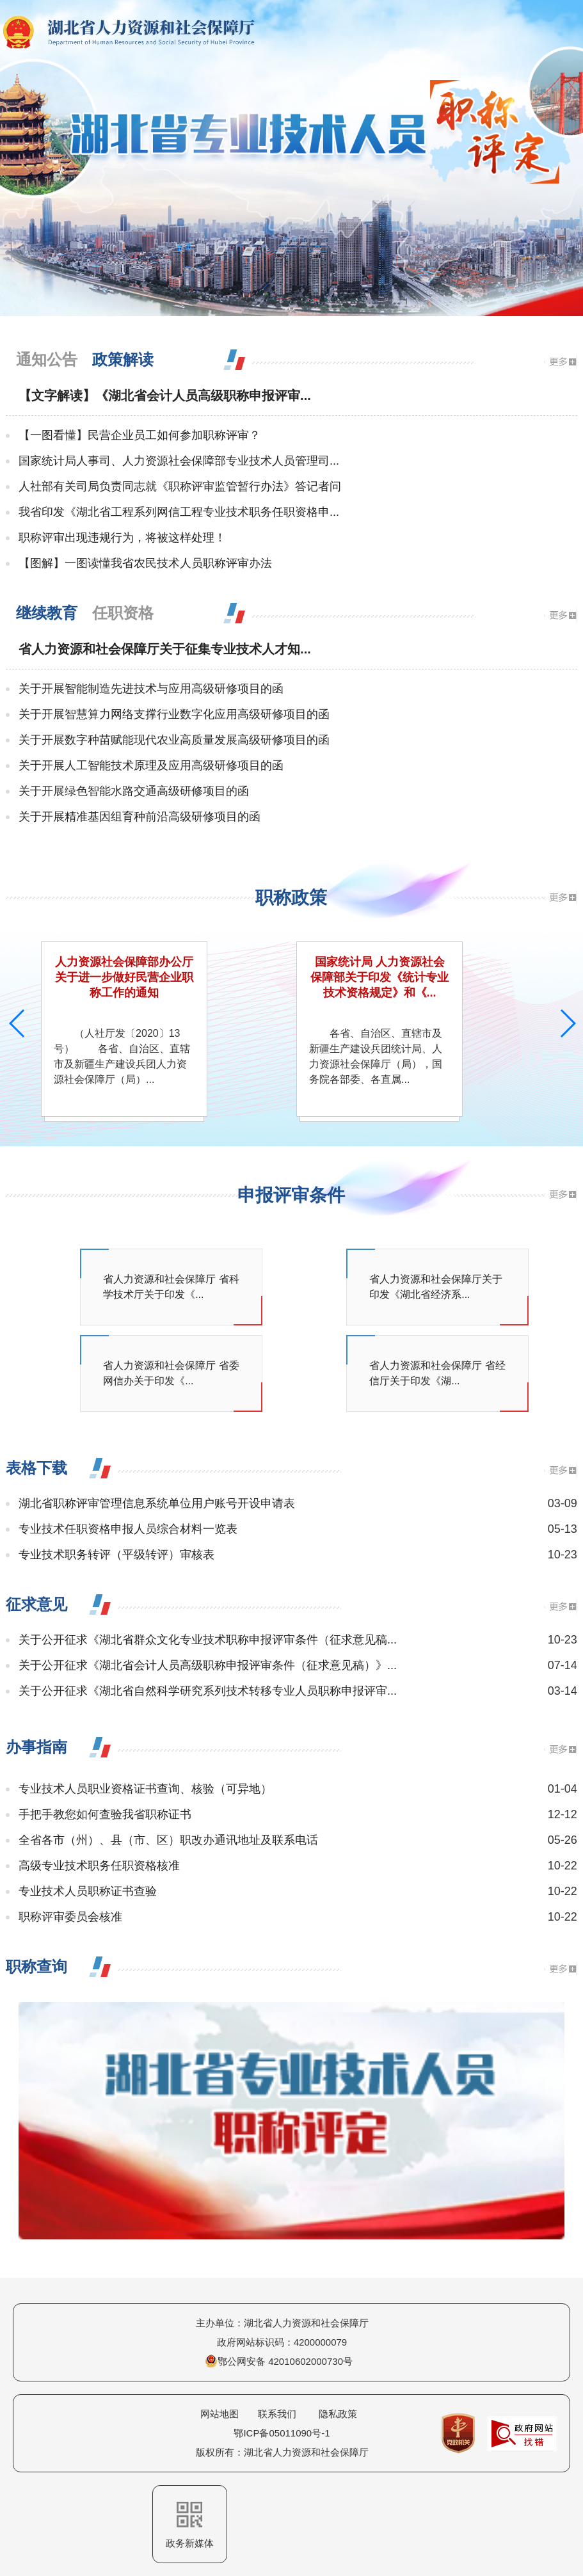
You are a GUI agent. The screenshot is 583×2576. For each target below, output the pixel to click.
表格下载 (36, 1467)
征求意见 (36, 1604)
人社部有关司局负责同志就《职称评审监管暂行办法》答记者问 (180, 486)
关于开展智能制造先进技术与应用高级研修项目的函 (151, 688)
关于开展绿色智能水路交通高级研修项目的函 (134, 791)
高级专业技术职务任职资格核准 (99, 1865)
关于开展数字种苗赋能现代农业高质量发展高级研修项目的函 (174, 739)
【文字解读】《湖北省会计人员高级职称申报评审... (165, 395)
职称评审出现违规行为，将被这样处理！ (122, 537)
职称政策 (291, 898)
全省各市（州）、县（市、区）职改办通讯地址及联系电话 (168, 1840)
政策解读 (123, 359)
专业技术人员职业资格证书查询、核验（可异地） (145, 1788)
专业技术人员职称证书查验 (88, 1891)
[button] (567, 1023)
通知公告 (46, 359)
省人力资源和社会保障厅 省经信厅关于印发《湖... (437, 1373)
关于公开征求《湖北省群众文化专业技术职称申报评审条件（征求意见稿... (208, 1639)
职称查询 (36, 1966)
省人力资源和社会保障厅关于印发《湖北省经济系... (435, 1287)
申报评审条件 (291, 1195)
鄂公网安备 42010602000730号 (279, 2361)
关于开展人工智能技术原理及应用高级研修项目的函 (151, 765)
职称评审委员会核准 (70, 1916)
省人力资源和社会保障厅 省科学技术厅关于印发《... (171, 1287)
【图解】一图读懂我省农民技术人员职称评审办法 (145, 563)
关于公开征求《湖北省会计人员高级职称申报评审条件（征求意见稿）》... (208, 1665)
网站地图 (219, 2413)
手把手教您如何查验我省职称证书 (105, 1814)
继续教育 (46, 612)
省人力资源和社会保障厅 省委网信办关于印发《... (171, 1373)
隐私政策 (338, 2413)
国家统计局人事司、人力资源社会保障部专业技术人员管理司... (179, 460)
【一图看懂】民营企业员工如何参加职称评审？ (139, 435)
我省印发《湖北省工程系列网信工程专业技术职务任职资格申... (179, 512)
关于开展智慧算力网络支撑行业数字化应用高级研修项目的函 (174, 714)
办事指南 (36, 1747)
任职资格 (123, 612)
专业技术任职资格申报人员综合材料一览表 (128, 1529)
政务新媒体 (190, 2525)
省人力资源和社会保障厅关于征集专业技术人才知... (165, 649)
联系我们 (277, 2413)
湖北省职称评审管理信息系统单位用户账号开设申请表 (157, 1503)
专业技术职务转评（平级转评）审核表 (116, 1554)
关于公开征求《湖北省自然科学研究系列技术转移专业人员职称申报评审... (208, 1690)
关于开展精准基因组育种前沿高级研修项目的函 (139, 816)
